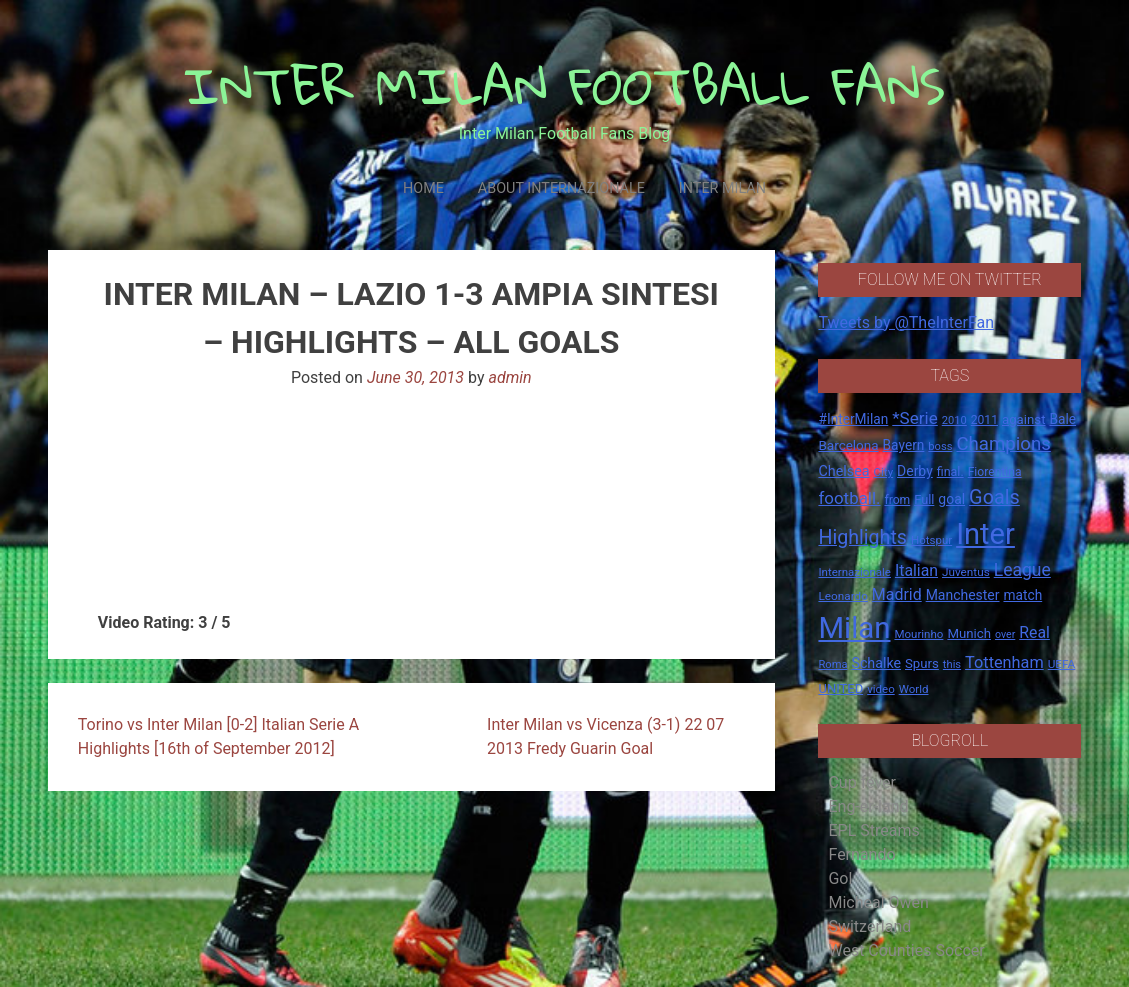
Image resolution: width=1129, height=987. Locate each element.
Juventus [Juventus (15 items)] (966, 572)
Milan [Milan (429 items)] (854, 628)
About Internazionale (561, 188)
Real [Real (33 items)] (1034, 632)
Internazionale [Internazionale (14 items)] (854, 572)
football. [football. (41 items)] (849, 498)
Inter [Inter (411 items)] (985, 534)
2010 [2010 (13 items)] (954, 420)
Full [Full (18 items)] (924, 499)
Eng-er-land (868, 806)
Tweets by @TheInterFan (906, 322)
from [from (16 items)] (897, 500)
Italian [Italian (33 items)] (916, 570)
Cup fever (862, 782)
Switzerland (869, 926)
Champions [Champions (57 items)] (1003, 444)
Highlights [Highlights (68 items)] (862, 537)
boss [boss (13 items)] (940, 446)
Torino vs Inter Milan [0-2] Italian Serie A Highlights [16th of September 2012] (218, 736)
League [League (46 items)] (1022, 570)
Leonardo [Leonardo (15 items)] (842, 596)
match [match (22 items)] (1022, 595)
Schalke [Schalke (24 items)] (876, 663)
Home (423, 188)
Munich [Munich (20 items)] (969, 633)
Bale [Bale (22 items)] (1062, 419)
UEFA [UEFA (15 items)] (1062, 664)
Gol (840, 878)
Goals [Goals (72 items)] (994, 497)
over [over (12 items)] (1005, 634)
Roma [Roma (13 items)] (832, 664)
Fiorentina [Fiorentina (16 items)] (995, 472)
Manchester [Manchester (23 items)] (963, 595)
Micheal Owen (878, 902)
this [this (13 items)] (952, 664)
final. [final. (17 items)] (950, 471)
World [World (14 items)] (914, 689)
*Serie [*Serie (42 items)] (914, 418)
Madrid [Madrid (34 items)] (897, 594)
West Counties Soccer (906, 950)
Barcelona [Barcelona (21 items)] (848, 445)
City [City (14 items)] (884, 472)
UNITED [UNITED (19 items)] (840, 688)
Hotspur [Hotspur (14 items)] (931, 540)
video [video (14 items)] (881, 689)
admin (509, 377)
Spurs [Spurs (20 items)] (922, 663)
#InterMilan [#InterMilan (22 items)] (853, 419)
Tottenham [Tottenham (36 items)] (1004, 662)
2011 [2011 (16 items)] (984, 420)
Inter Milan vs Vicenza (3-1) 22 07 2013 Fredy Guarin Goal (605, 736)
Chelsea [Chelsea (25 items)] (843, 471)
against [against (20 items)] (1024, 419)
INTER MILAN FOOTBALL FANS (564, 85)
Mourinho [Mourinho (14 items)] (918, 634)
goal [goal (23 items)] (951, 499)
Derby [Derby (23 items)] (915, 471)
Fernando (861, 854)
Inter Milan (722, 188)
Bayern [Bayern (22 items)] (904, 445)
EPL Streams (873, 830)
